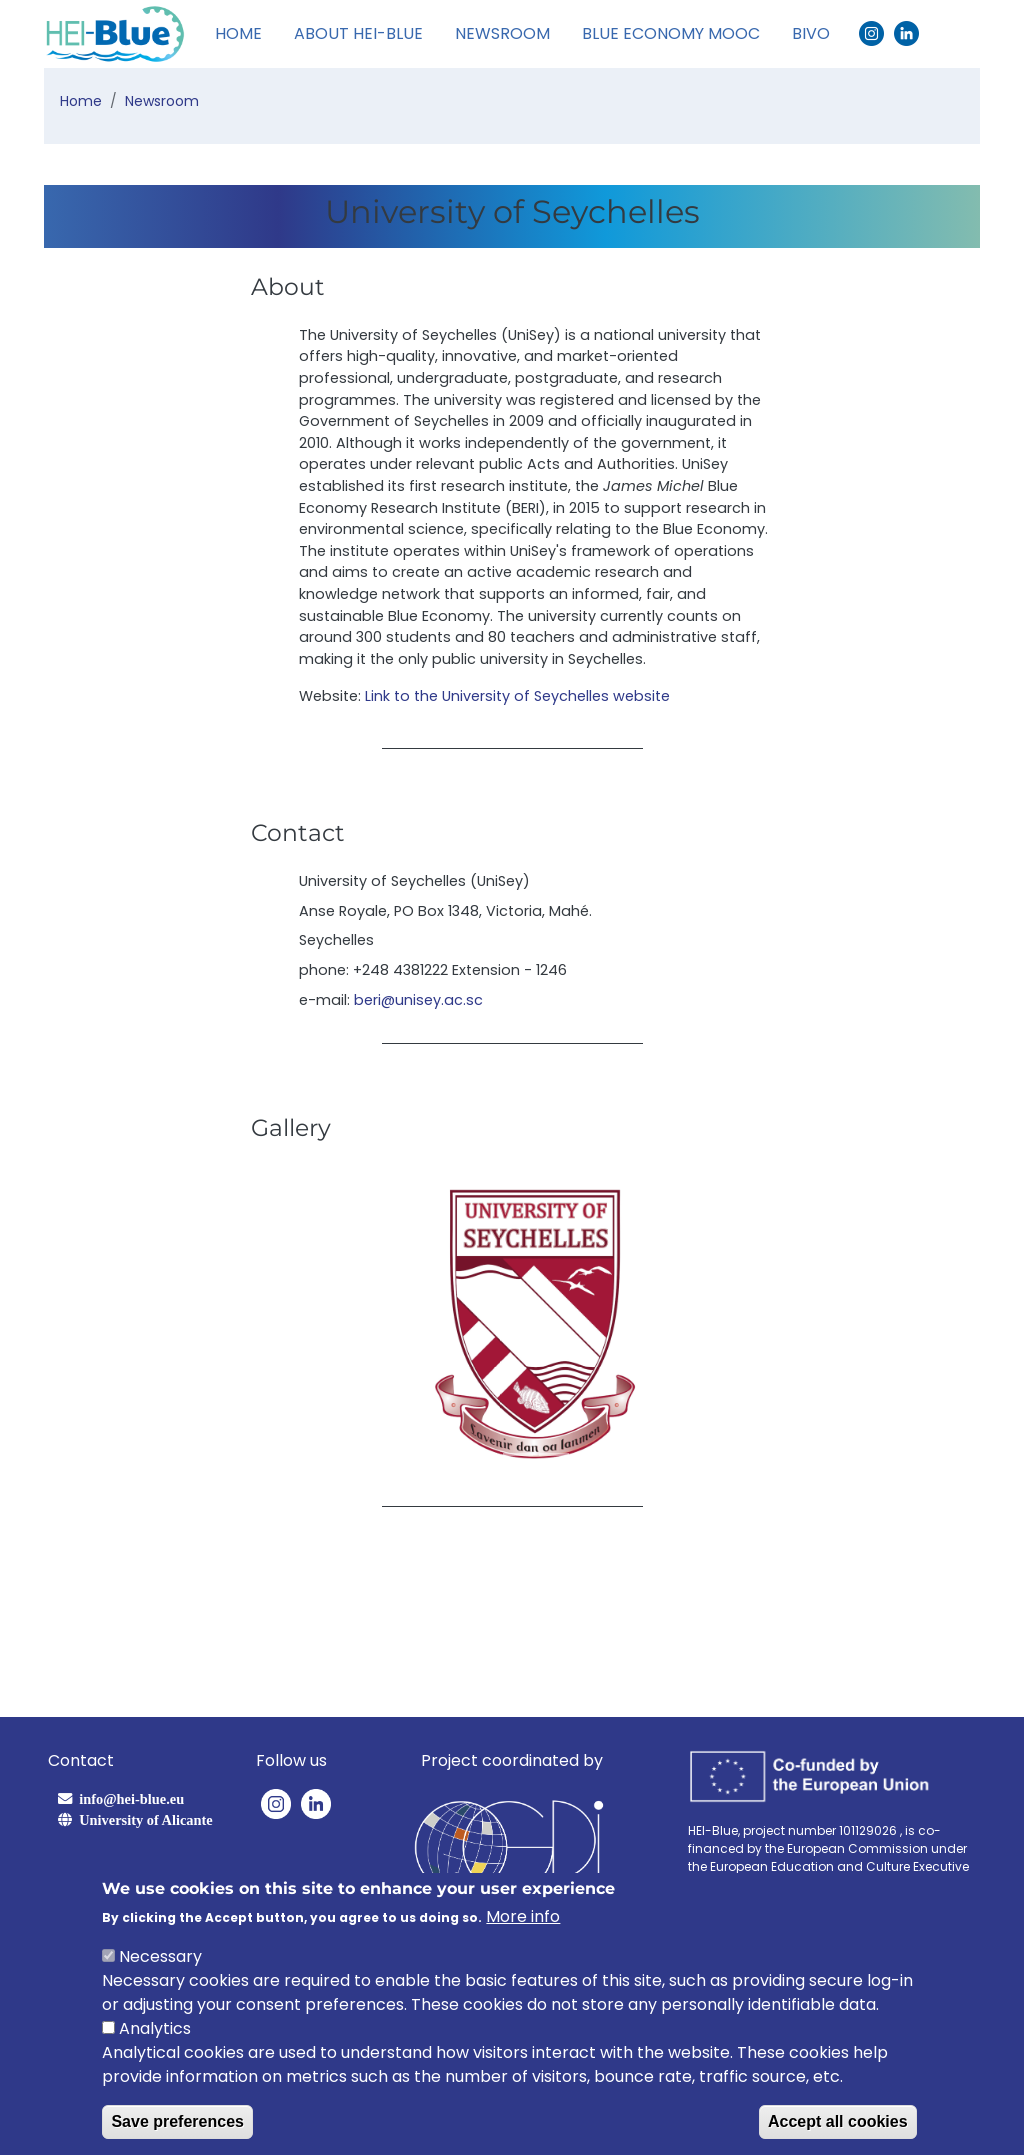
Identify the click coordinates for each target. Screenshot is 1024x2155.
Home (238, 33)
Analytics (155, 2028)
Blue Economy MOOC (671, 33)
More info (523, 1916)
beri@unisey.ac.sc (418, 1000)
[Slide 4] (590, 1454)
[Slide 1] (482, 1454)
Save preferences (177, 2121)
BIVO (811, 33)
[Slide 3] (554, 1454)
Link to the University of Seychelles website (517, 696)
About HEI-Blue (358, 33)
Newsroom (502, 33)
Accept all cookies (838, 2121)
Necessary (160, 1956)
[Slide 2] (518, 1454)
